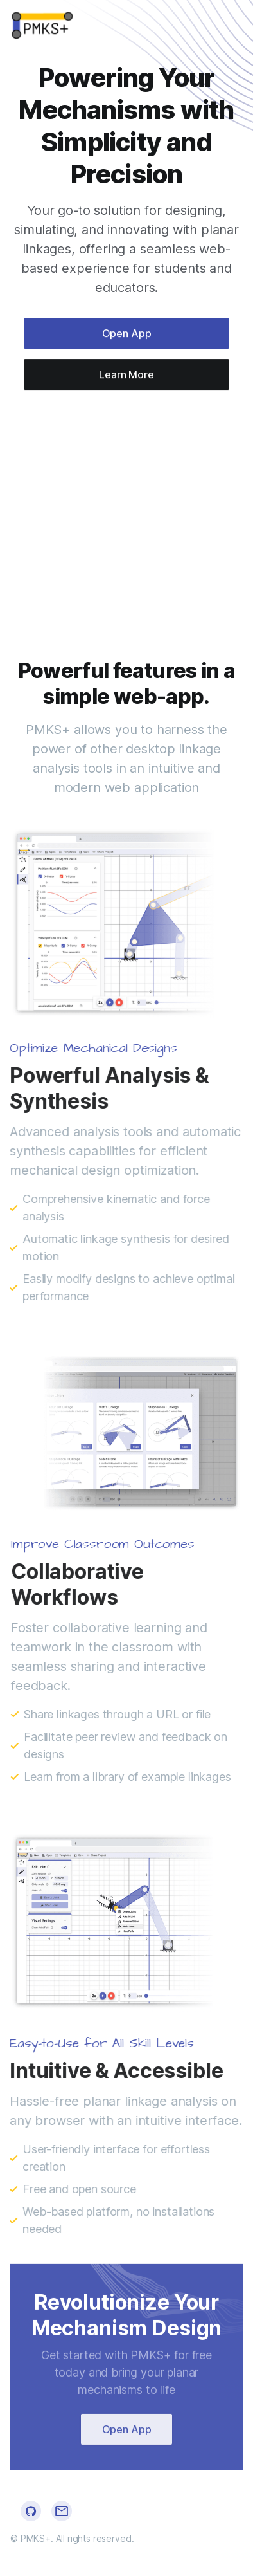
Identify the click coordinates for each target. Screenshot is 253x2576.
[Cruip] (42, 25)
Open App (127, 334)
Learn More (126, 375)
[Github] (31, 2511)
